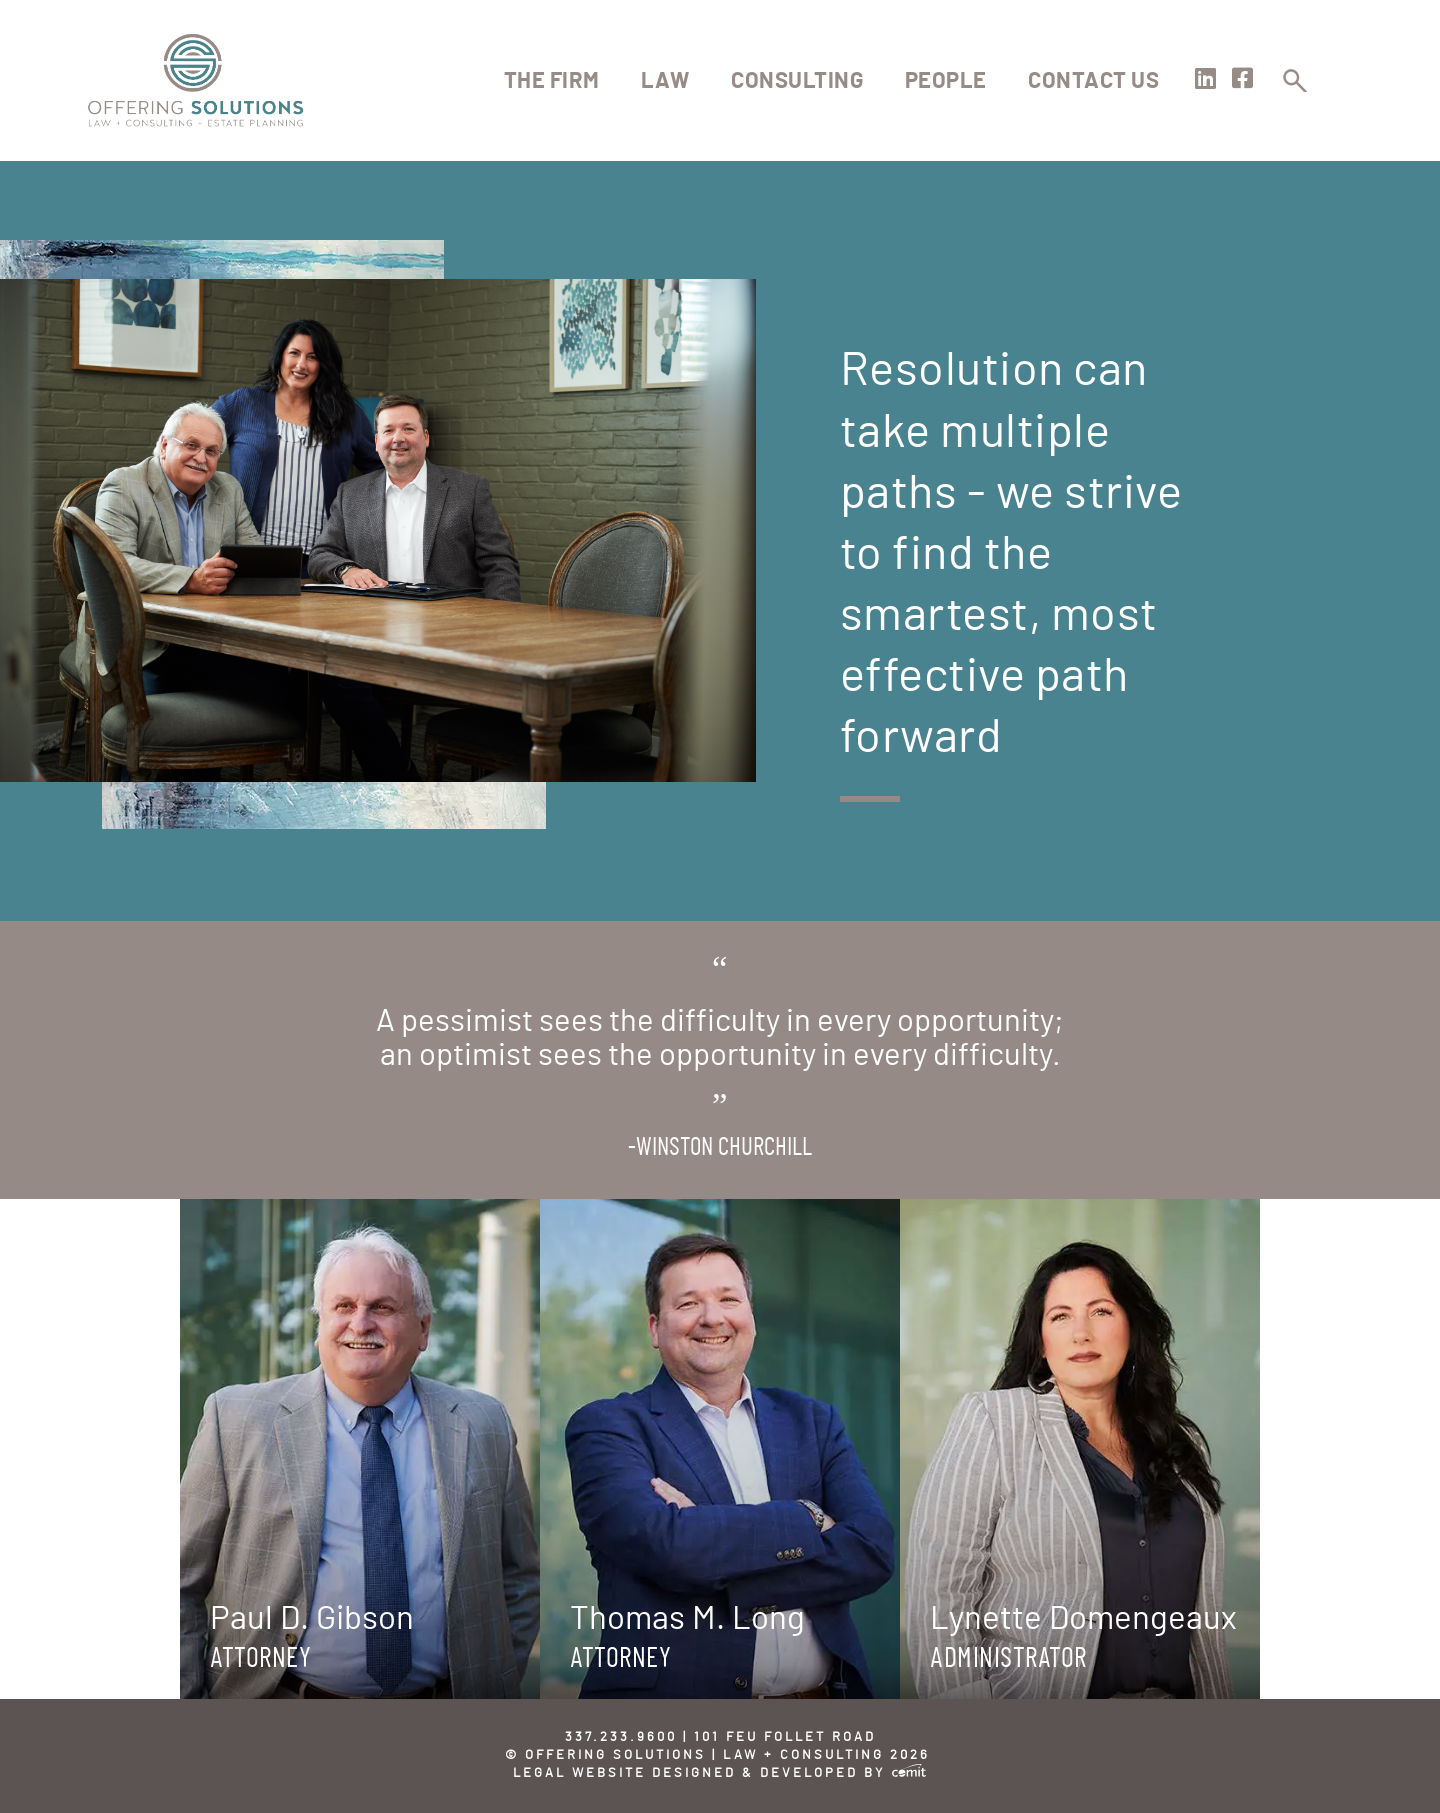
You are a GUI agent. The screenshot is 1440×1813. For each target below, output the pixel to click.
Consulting (797, 81)
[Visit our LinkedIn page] (1206, 82)
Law (665, 81)
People (946, 81)
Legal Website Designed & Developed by (719, 1773)
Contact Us (1093, 81)
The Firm (552, 81)
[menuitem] (552, 80)
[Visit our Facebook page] (1243, 82)
